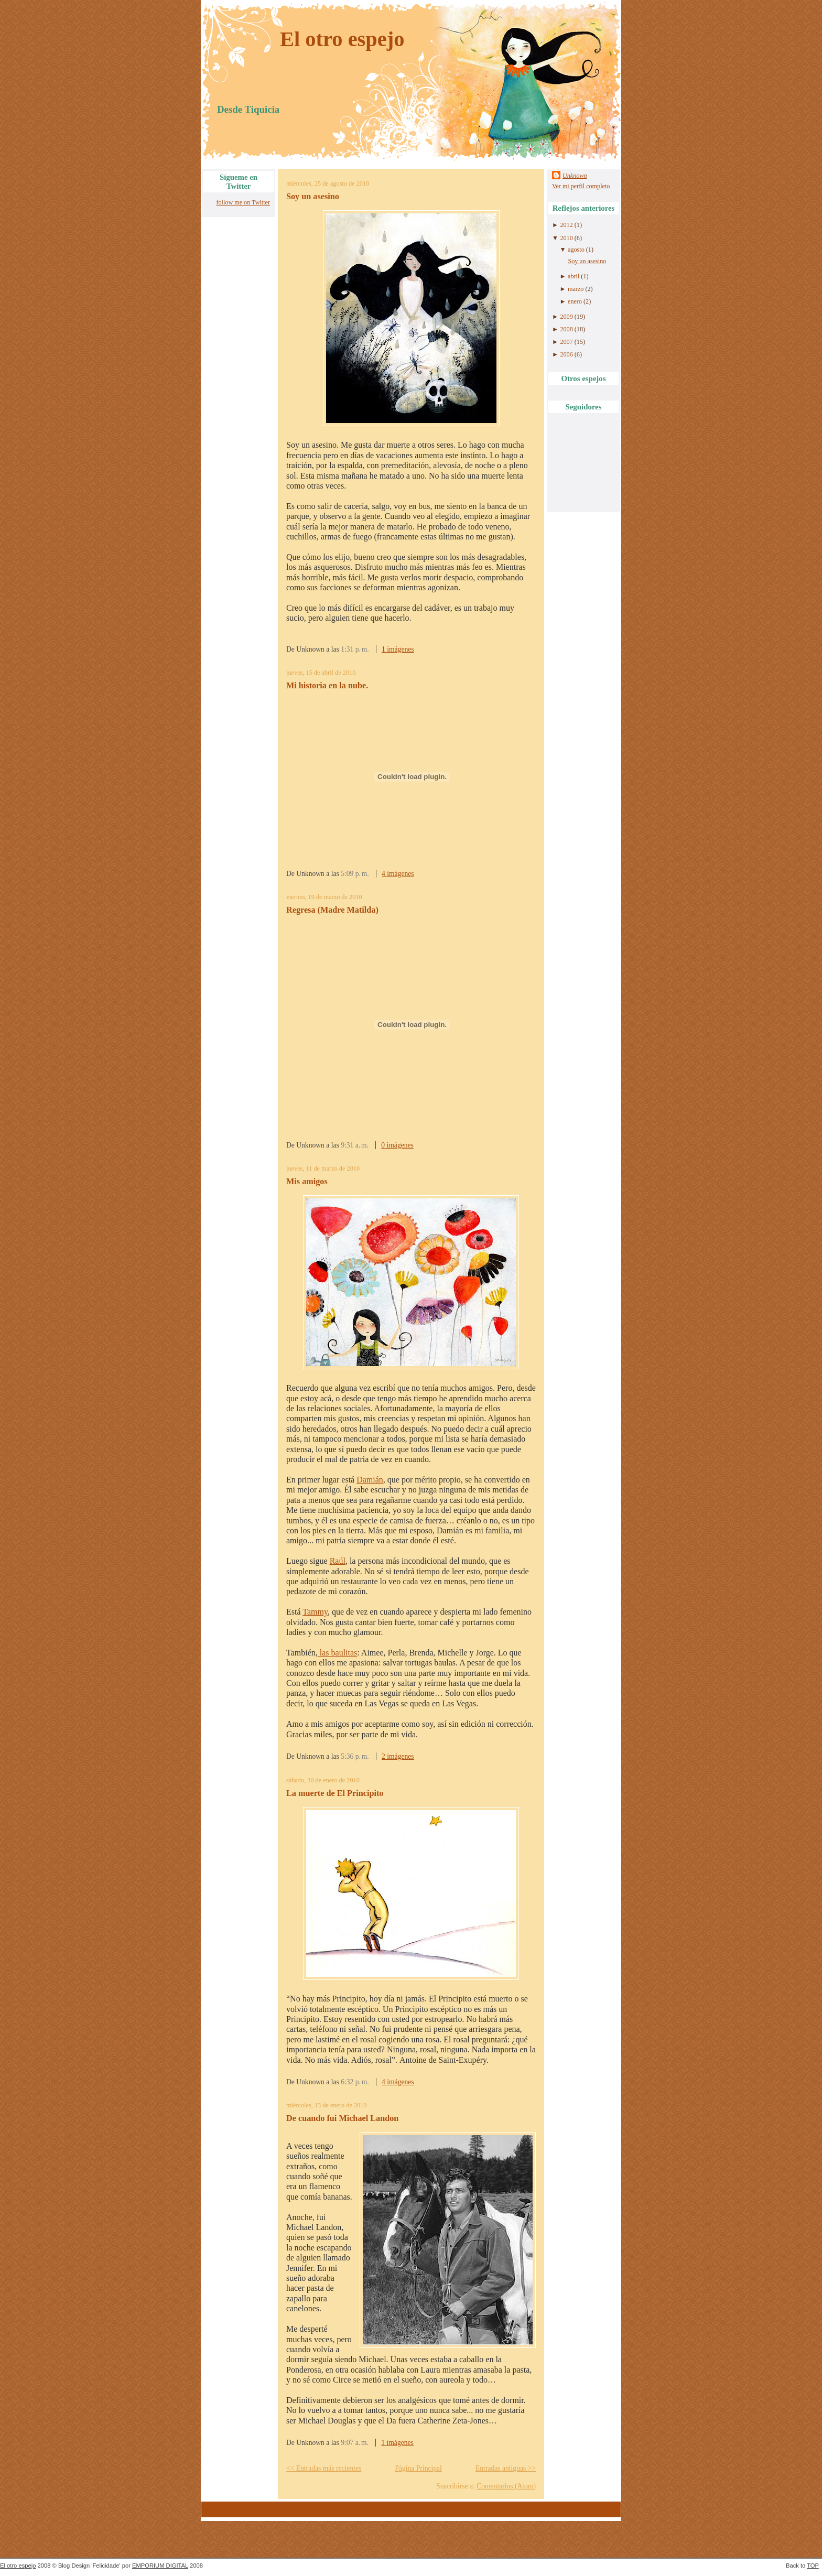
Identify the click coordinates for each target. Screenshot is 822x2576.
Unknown (575, 175)
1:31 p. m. (355, 649)
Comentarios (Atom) (506, 2486)
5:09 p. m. (355, 874)
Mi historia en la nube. (327, 685)
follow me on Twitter (243, 202)
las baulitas (338, 1652)
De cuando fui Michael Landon (342, 2118)
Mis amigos (307, 1181)
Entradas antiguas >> (505, 2468)
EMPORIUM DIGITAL (160, 2565)
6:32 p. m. (355, 2082)
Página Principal (418, 2468)
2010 (566, 238)
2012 (566, 225)
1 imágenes (398, 649)
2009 (566, 316)
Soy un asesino (312, 196)
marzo (575, 289)
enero (575, 301)
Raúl (337, 1560)
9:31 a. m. (355, 1145)
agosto (576, 249)
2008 (566, 329)
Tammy (315, 1611)
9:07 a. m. (355, 2443)
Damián (369, 1479)
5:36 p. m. (355, 1756)
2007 (566, 341)
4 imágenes (398, 874)
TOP (813, 2565)
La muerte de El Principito (334, 1793)
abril (573, 276)
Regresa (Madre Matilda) (332, 910)
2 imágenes (398, 1756)
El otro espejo (342, 39)
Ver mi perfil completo (581, 186)
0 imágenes (397, 1145)
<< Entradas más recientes (323, 2468)
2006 (566, 354)
